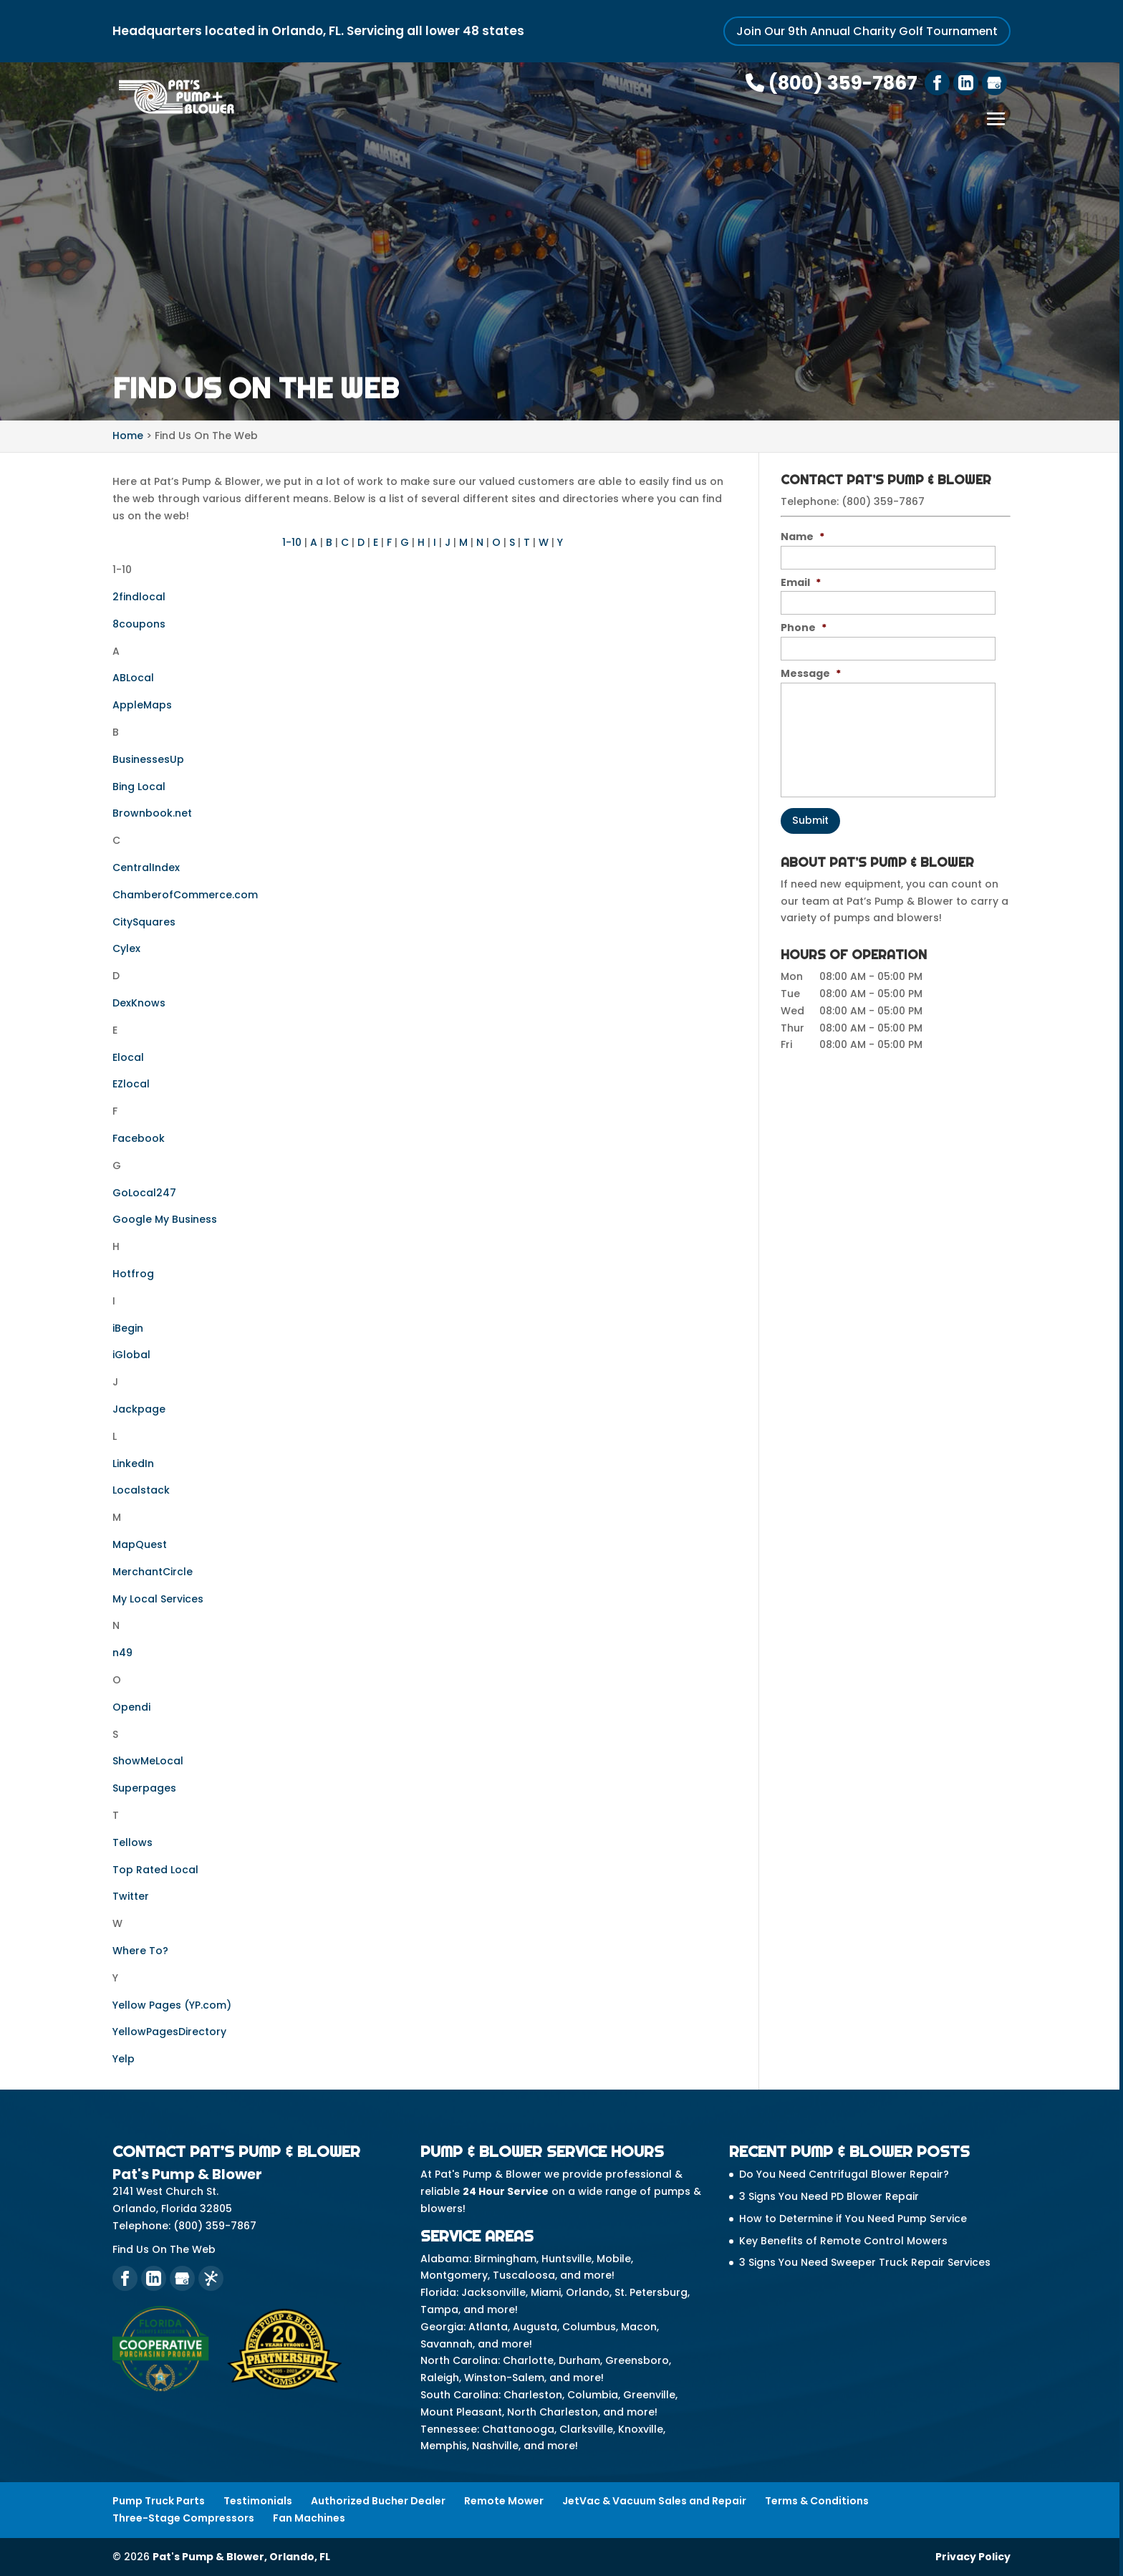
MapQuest (139, 1544)
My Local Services (157, 1598)
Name (802, 535)
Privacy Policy (973, 2556)
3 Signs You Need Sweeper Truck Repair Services (865, 2262)
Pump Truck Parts (158, 2500)
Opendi (131, 1706)
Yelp (123, 2059)
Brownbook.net (152, 813)
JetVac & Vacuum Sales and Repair (654, 2500)
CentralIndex (146, 867)
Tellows (132, 1842)
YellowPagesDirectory (169, 2031)
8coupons (138, 623)
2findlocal (138, 597)
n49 (122, 1652)
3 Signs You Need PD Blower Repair (829, 2195)
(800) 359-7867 (831, 83)
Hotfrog (133, 1273)
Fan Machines (309, 2517)
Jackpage (138, 1408)
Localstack (141, 1490)
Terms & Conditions (817, 2500)
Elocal (128, 1056)
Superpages (144, 1788)
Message (811, 673)
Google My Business (164, 1219)
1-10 (292, 542)
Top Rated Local (155, 1869)
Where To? (140, 1950)
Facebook (138, 1138)
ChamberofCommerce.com (185, 894)
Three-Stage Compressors (183, 2517)
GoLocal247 (144, 1192)
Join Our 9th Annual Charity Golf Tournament (867, 31)
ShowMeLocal (147, 1761)
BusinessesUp (148, 758)
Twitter (130, 1896)
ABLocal (133, 678)
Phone (803, 627)
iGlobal (131, 1354)
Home (127, 435)
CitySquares (143, 921)
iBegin (127, 1327)
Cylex (126, 948)
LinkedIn (133, 1463)
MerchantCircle (152, 1571)
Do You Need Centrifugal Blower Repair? (844, 2174)
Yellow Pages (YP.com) (171, 2004)
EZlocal (131, 1084)
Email (801, 581)
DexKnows (138, 1003)
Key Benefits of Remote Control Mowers (843, 2240)
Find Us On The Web (164, 2249)
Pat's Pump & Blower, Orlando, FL (241, 2556)
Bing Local (138, 786)
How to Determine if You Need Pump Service (853, 2218)
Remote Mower (504, 2500)
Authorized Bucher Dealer (378, 2500)
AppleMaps (142, 705)
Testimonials (257, 2500)
